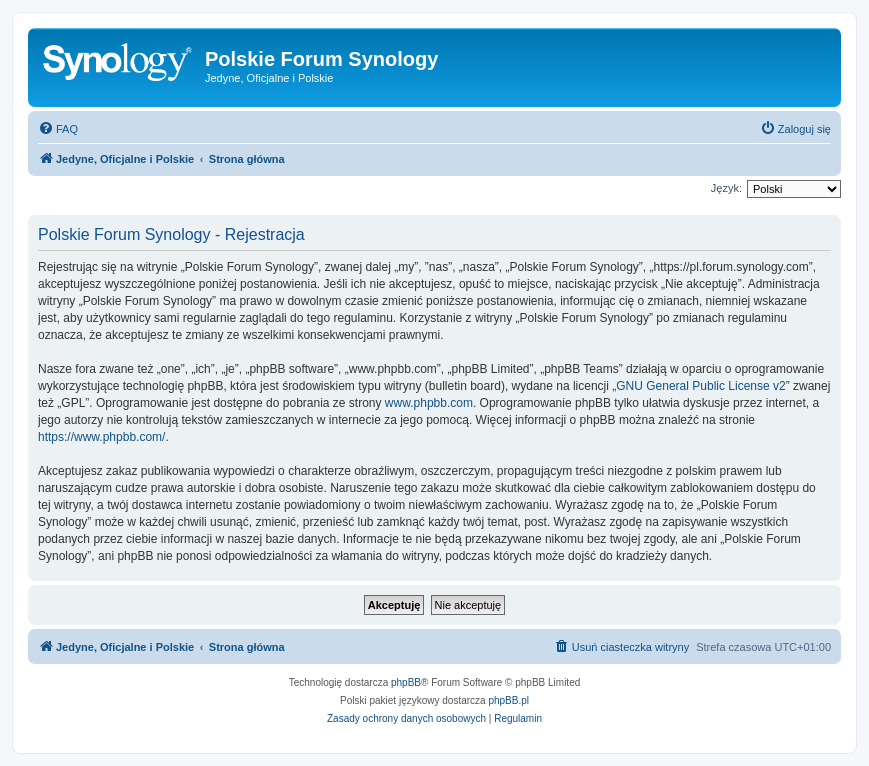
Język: (726, 188)
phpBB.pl (508, 700)
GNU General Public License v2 (700, 386)
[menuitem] (58, 129)
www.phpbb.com (429, 403)
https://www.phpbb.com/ (101, 437)
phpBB (406, 682)
